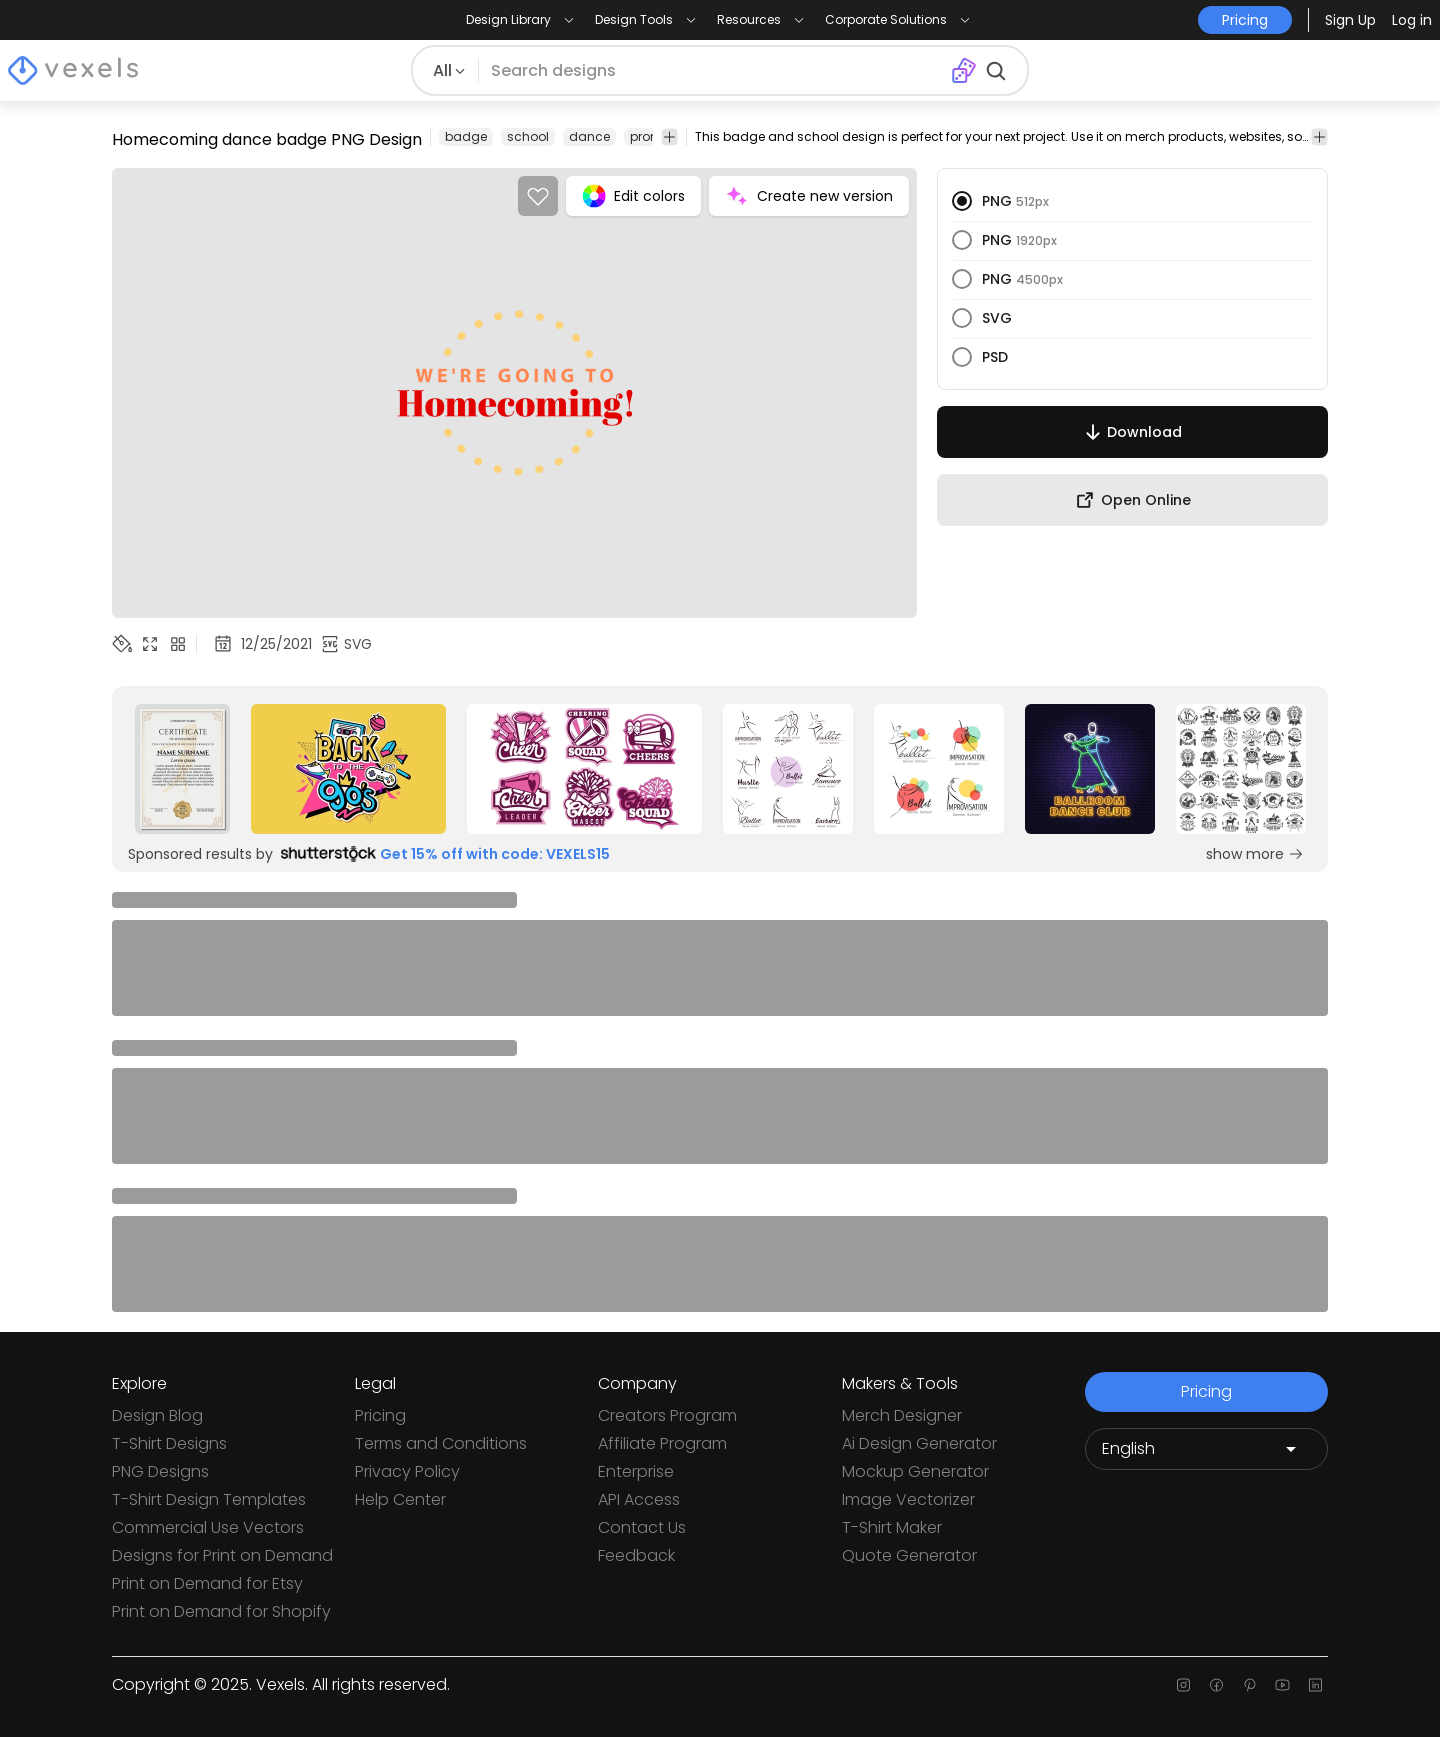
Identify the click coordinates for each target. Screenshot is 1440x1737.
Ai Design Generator (919, 1443)
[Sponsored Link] (182, 769)
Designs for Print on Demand (222, 1555)
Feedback (636, 1555)
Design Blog (157, 1415)
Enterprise (636, 1471)
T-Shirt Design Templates (209, 1499)
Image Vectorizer (908, 1499)
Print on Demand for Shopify (221, 1611)
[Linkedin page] (1315, 1685)
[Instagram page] (1183, 1685)
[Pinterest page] (1249, 1685)
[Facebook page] (1216, 1685)
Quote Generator (909, 1555)
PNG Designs (160, 1471)
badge (466, 136)
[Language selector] (1206, 1449)
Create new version (809, 196)
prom (646, 136)
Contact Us (642, 1527)
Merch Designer (902, 1415)
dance (589, 136)
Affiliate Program (662, 1443)
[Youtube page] (1282, 1685)
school (528, 136)
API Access (639, 1499)
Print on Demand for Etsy (207, 1583)
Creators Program (667, 1415)
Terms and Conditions (441, 1443)
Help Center (400, 1499)
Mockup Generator (915, 1471)
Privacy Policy (407, 1471)
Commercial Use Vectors (208, 1527)
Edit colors (633, 196)
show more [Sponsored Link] (1255, 854)
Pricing (380, 1415)
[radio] (962, 201)
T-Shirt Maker (892, 1527)
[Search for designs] (714, 71)
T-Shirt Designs (169, 1443)
